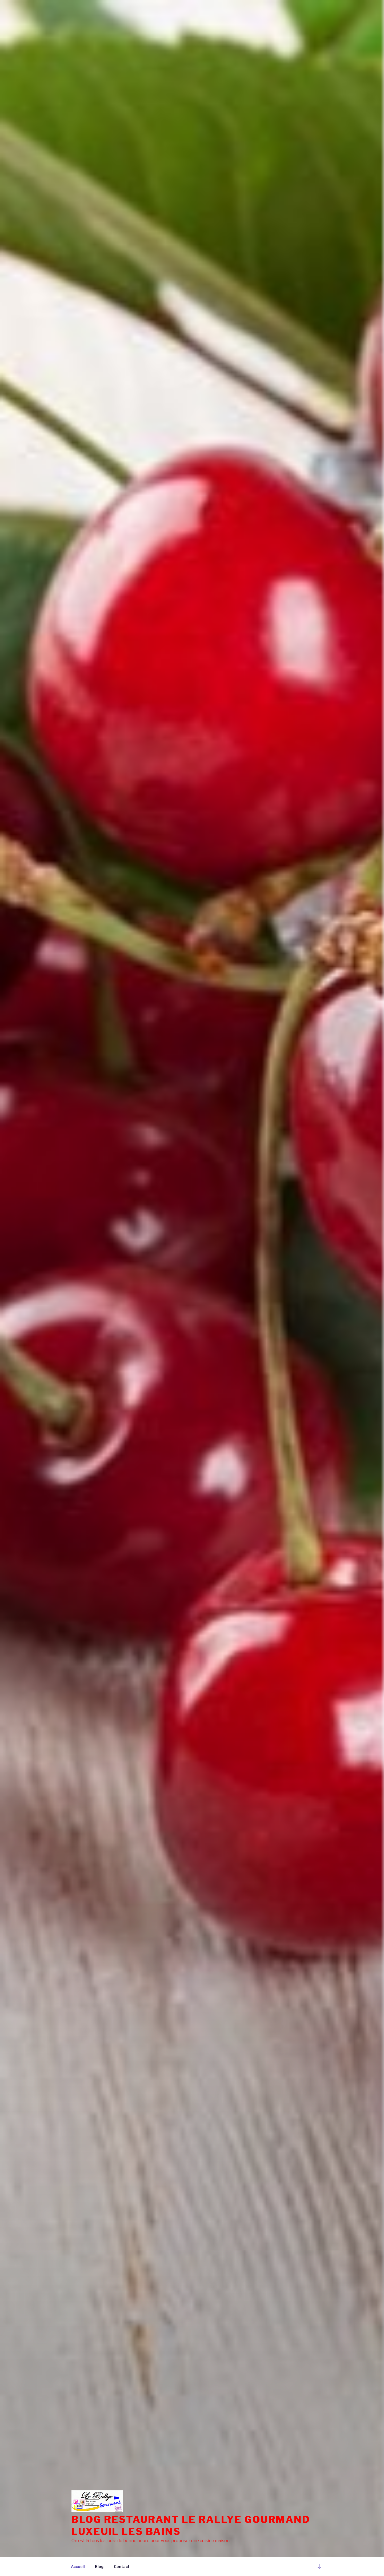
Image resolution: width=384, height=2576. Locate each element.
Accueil (78, 2566)
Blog (99, 2566)
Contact (122, 2566)
